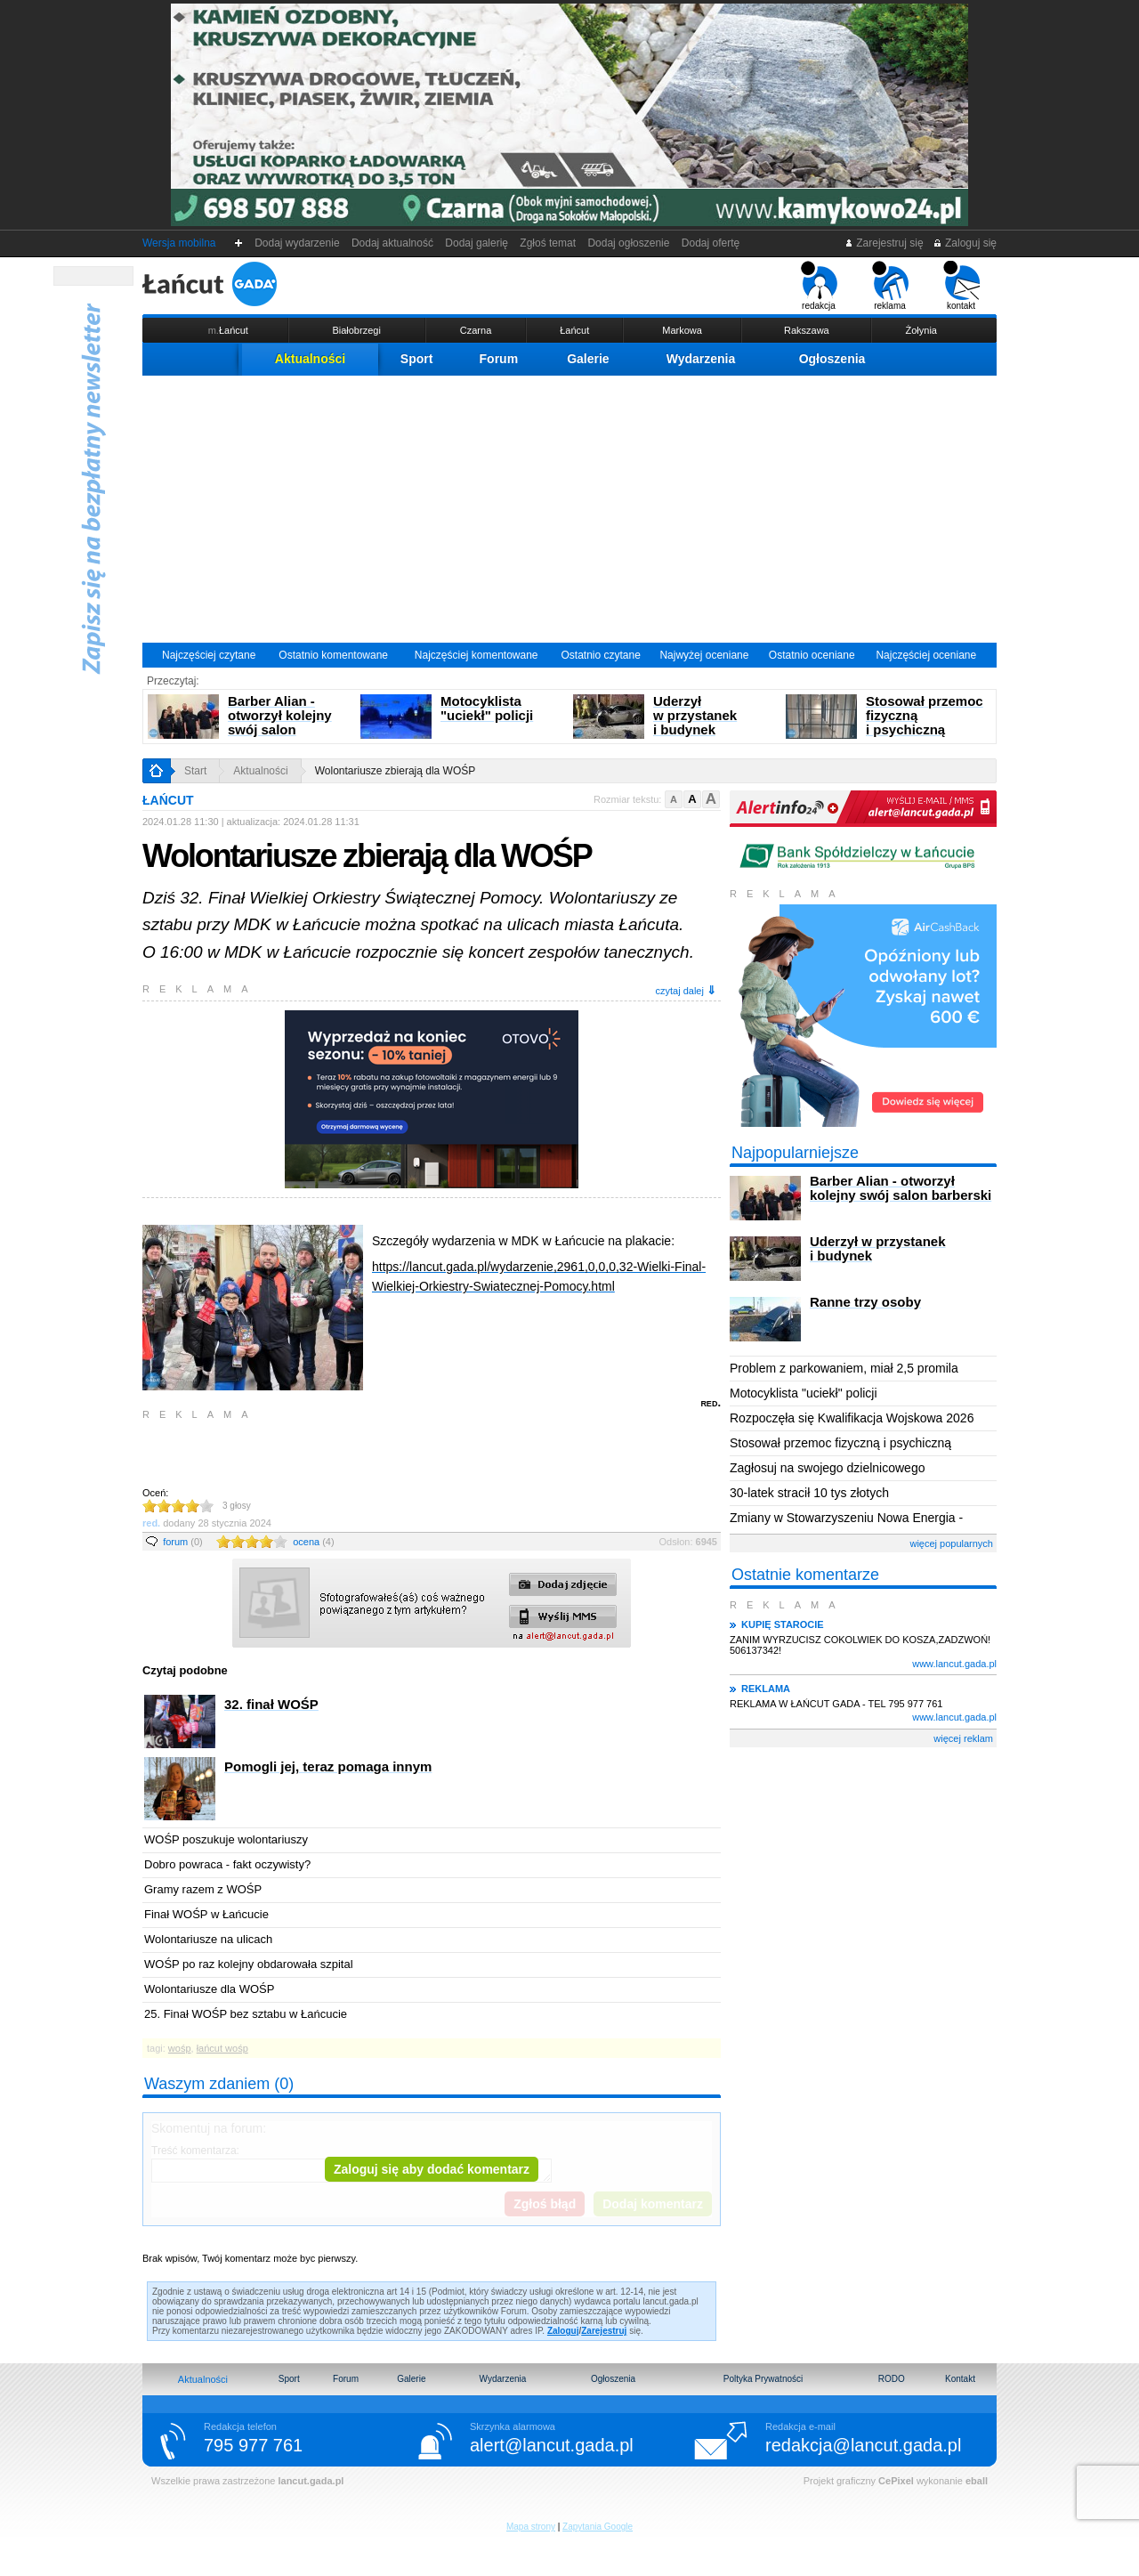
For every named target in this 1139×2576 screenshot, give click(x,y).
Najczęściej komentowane (476, 655)
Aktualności (310, 359)
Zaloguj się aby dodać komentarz (431, 2169)
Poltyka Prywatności (763, 2379)
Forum (499, 359)
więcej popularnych (951, 1543)
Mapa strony (530, 2526)
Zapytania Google (597, 2526)
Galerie (588, 359)
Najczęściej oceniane (926, 655)
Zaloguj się (965, 243)
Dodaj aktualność (392, 243)
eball (976, 2480)
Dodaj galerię (477, 243)
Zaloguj (563, 2331)
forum (183, 1541)
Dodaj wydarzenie (297, 243)
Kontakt (960, 2379)
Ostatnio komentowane (333, 655)
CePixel (896, 2480)
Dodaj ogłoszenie (628, 243)
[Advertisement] (569, 509)
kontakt (961, 286)
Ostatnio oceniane (812, 655)
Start (195, 771)
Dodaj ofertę (710, 243)
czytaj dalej (686, 990)
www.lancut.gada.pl (954, 1663)
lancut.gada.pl (310, 2480)
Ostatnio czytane (600, 655)
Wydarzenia (701, 359)
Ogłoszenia (832, 359)
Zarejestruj (603, 2331)
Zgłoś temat (548, 243)
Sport (416, 359)
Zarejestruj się (884, 243)
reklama (890, 286)
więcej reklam (963, 1738)
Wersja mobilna (178, 243)
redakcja (819, 286)
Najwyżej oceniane (703, 655)
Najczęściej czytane (208, 655)
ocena (313, 1541)
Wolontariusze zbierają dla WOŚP (395, 771)
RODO (891, 2379)
